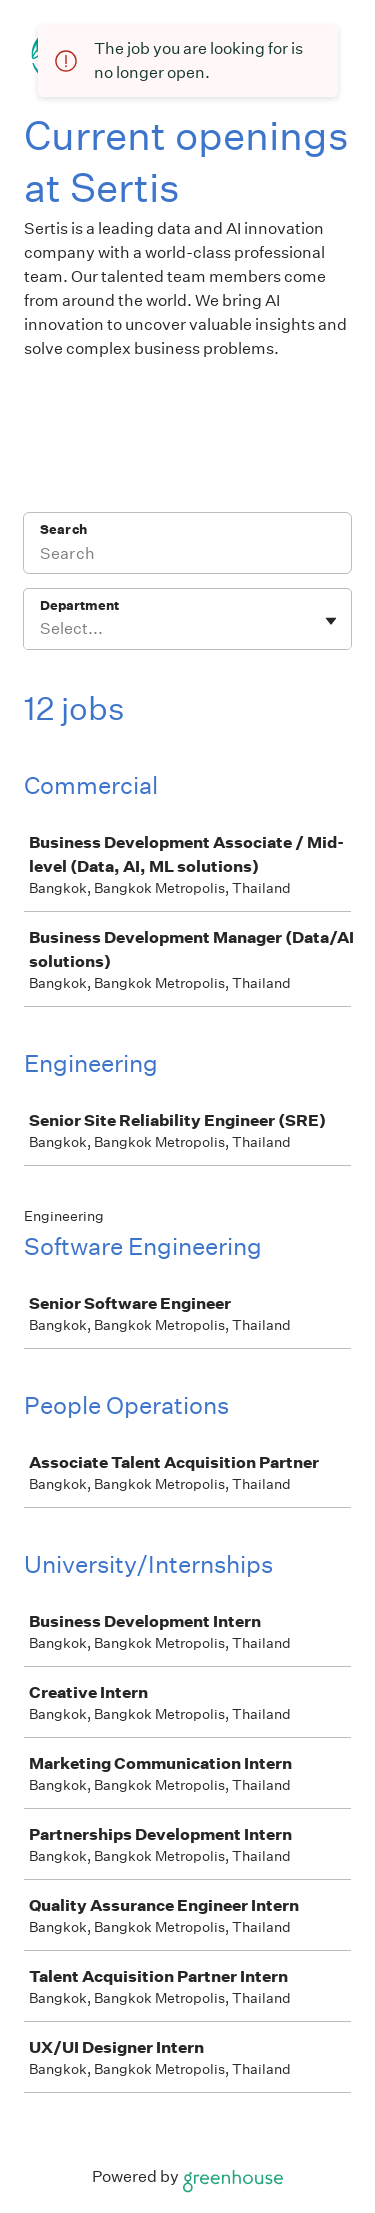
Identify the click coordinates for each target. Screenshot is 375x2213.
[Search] (187, 556)
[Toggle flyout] (331, 621)
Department (79, 605)
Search (63, 529)
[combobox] (41, 629)
